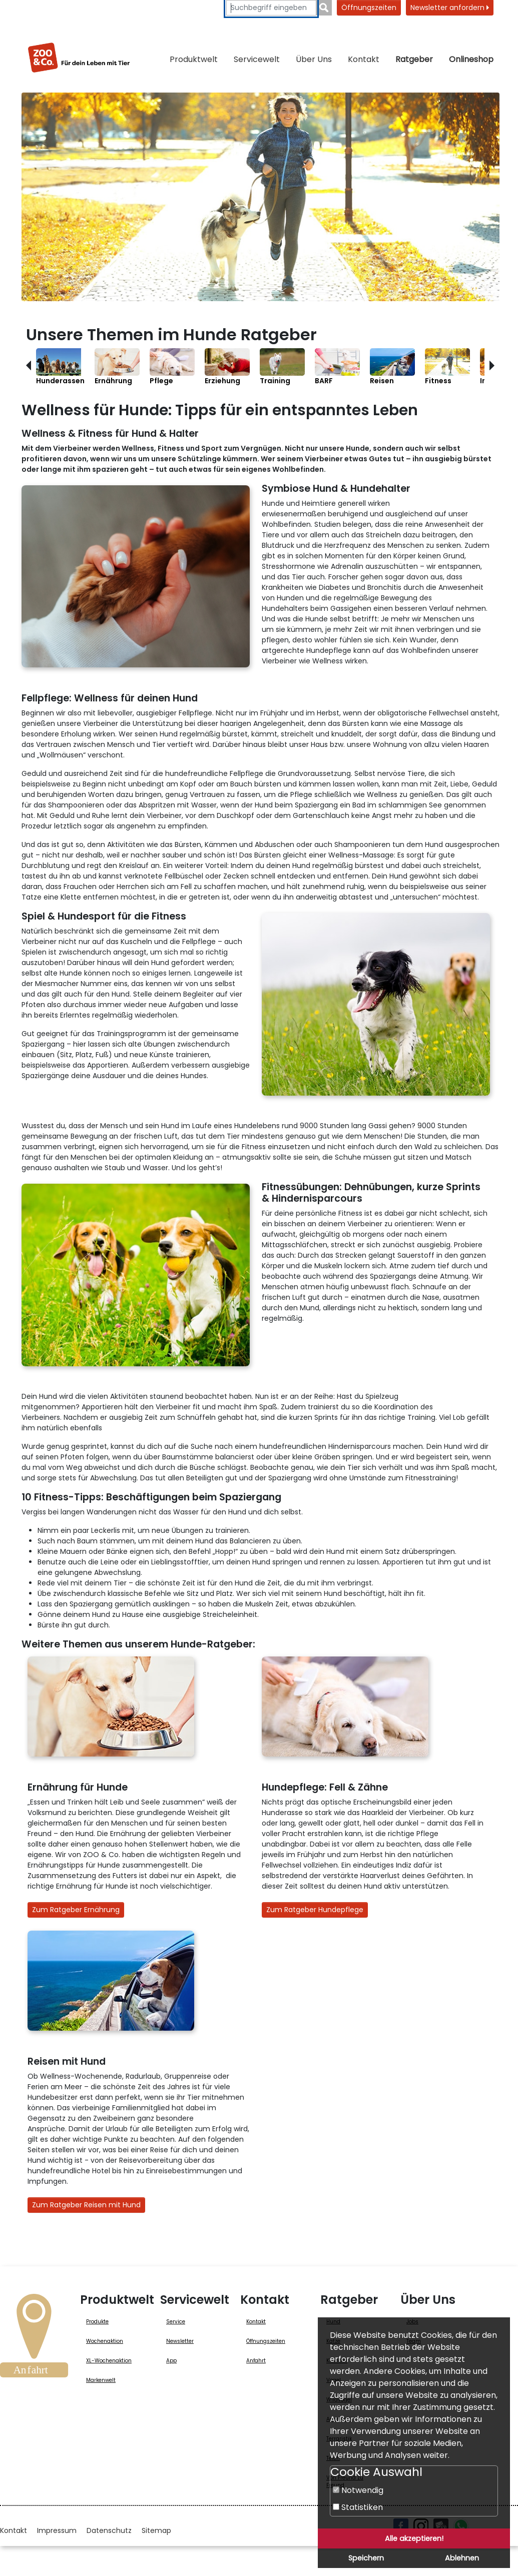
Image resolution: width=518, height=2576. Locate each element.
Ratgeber (414, 59)
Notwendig (358, 2490)
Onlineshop (471, 59)
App (171, 2360)
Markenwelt (101, 2380)
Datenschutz (109, 2530)
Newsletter (180, 2341)
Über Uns (314, 59)
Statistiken (358, 2507)
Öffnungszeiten (368, 8)
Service (175, 2321)
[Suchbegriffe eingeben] (271, 8)
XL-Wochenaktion (109, 2360)
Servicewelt (257, 59)
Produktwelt (194, 59)
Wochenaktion (104, 2341)
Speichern (366, 2558)
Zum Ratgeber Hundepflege (314, 1910)
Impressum (57, 2530)
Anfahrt (256, 2360)
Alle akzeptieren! (414, 2538)
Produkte (97, 2321)
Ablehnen (462, 2558)
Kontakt (363, 59)
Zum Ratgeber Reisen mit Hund (86, 2205)
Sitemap (156, 2530)
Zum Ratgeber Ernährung (76, 1910)
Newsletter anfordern (449, 8)
